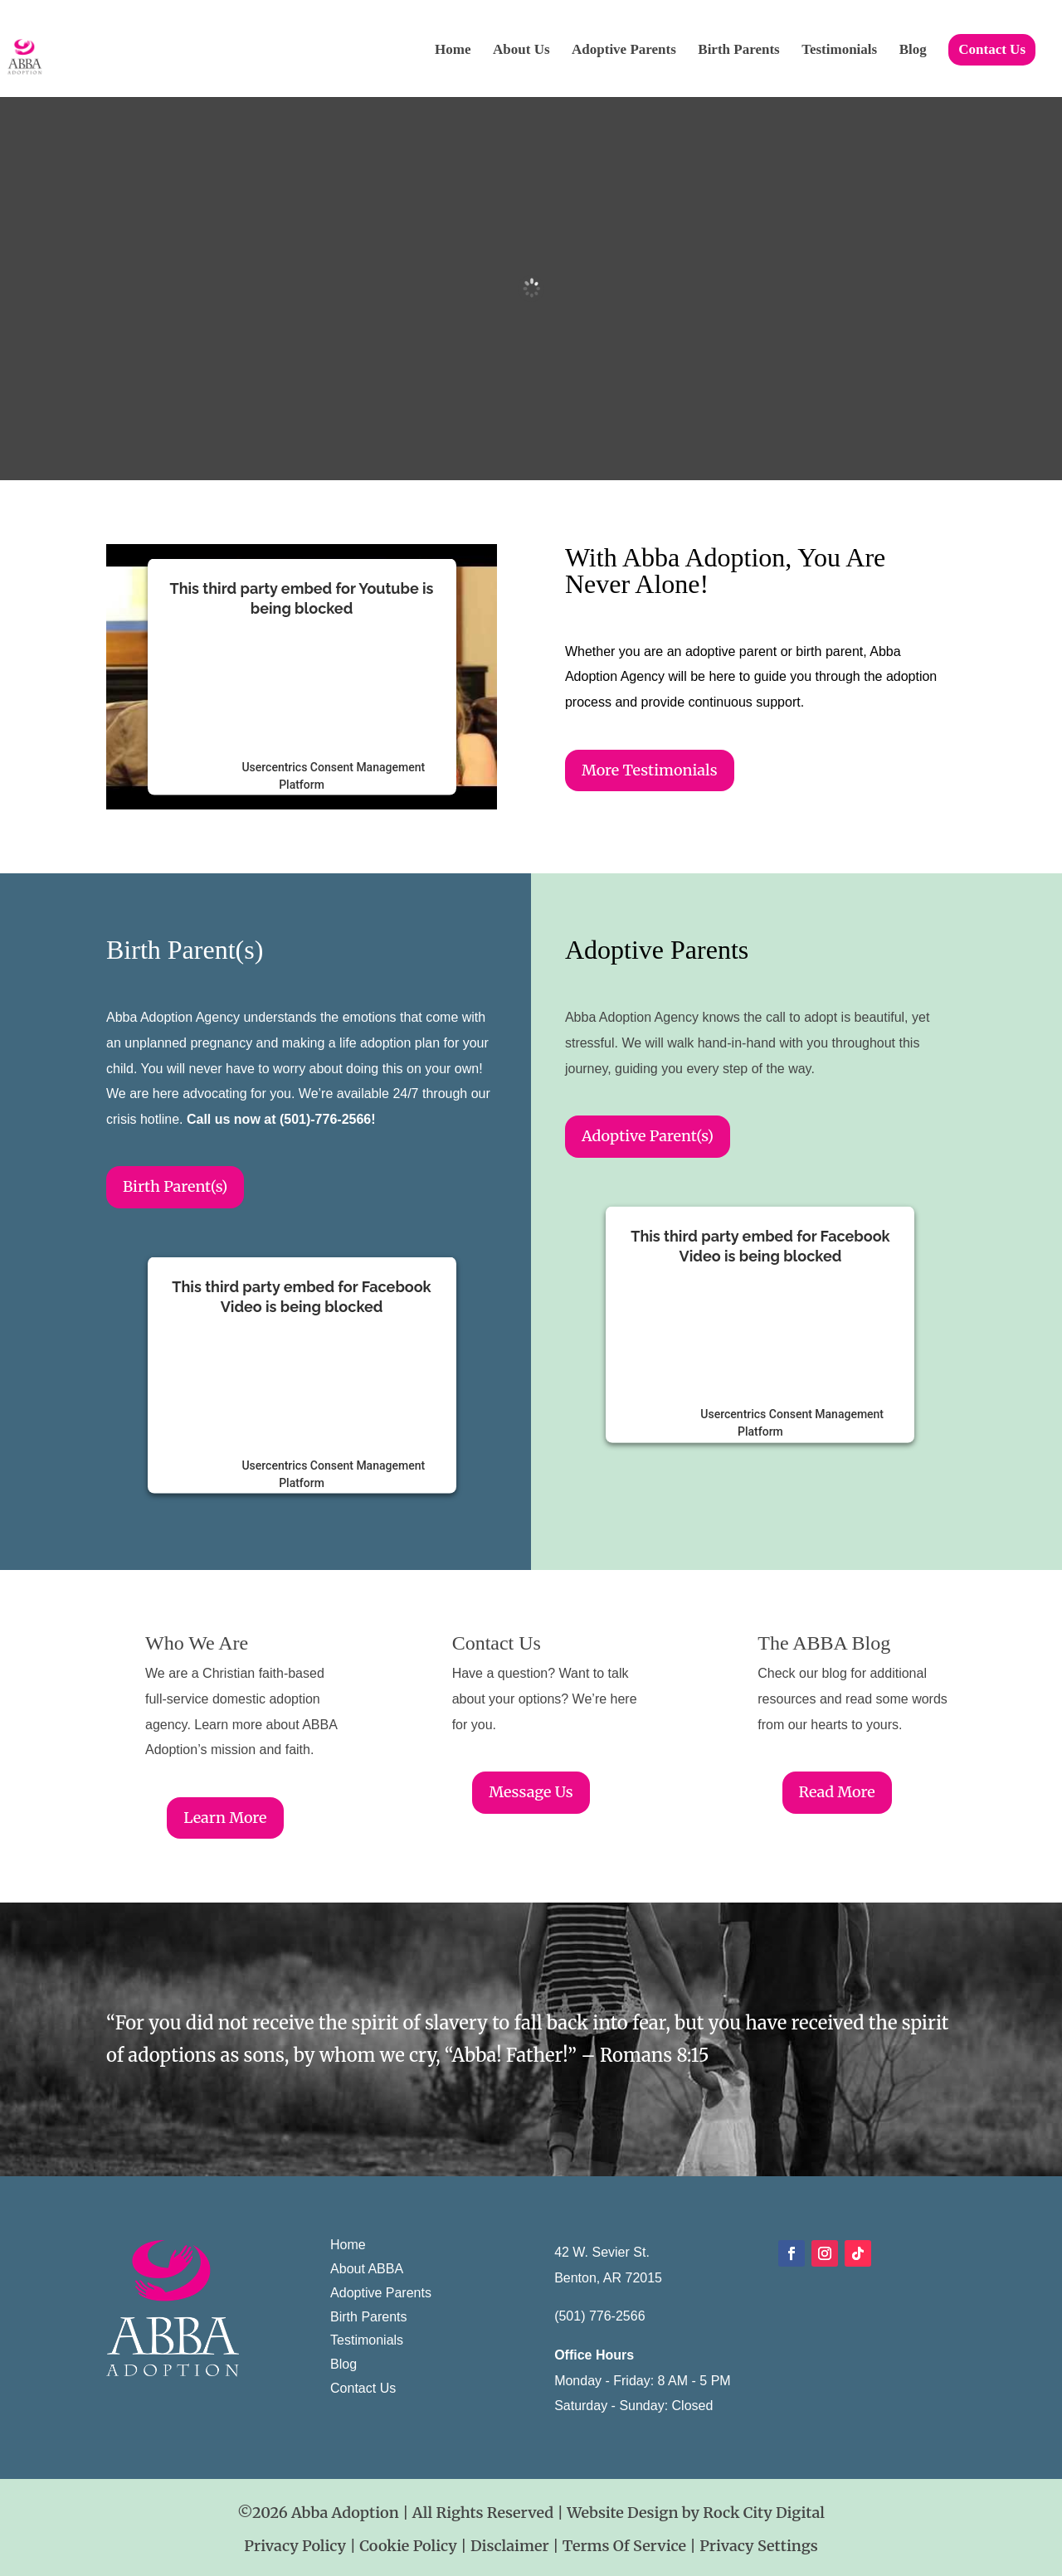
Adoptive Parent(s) (648, 1135)
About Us (521, 50)
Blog (913, 50)
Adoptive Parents (624, 50)
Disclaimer (511, 2545)
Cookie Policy (409, 2545)
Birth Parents (738, 50)
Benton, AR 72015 (608, 2278)
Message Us (530, 1791)
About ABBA (366, 2269)
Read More (837, 1791)
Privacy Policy (295, 2545)
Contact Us (991, 49)
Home (452, 50)
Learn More (224, 1817)
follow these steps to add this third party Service (295, 679)
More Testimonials (650, 770)
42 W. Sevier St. (602, 2252)
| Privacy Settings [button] (753, 2545)
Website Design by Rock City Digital (696, 2512)
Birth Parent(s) (175, 1186)
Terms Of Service (626, 2545)
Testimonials (839, 50)
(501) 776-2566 (599, 2316)
